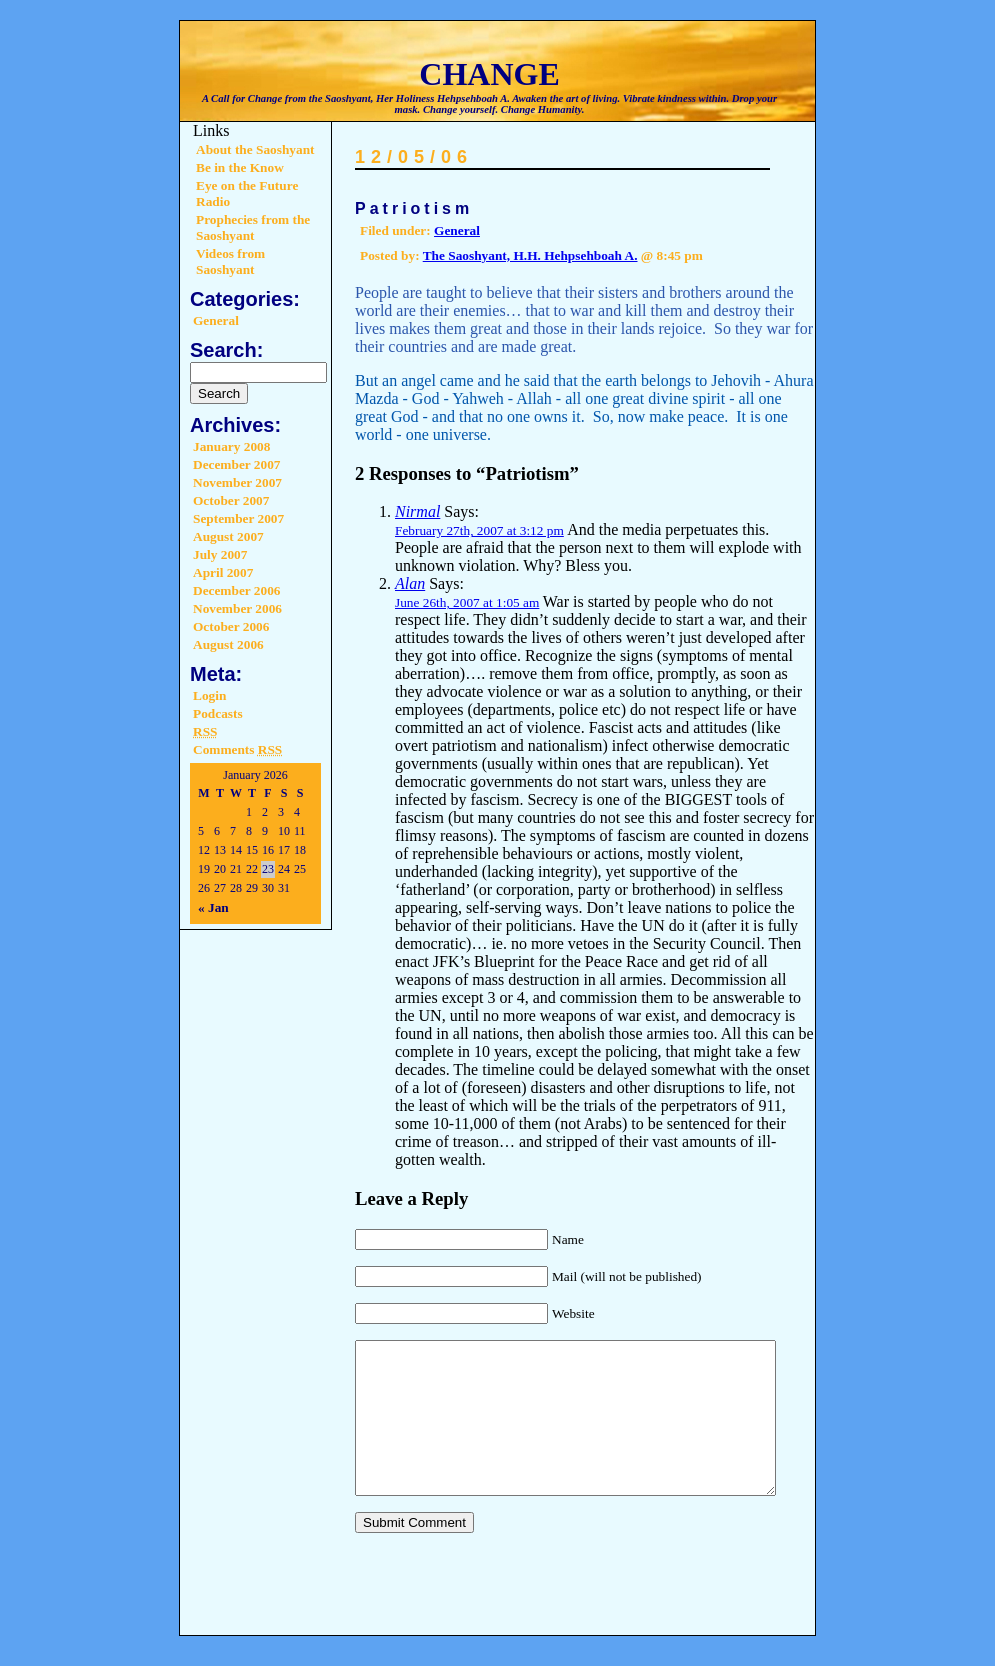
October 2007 (231, 500)
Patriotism (414, 208)
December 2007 (236, 464)
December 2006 (236, 590)
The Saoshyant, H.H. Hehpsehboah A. (530, 255)
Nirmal (417, 511)
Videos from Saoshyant (230, 261)
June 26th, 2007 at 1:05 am (467, 602)
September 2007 (238, 518)
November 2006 (237, 608)
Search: (226, 350)
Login (209, 695)
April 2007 (223, 572)
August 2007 (228, 536)
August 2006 (228, 644)
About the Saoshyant (255, 149)
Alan (410, 583)
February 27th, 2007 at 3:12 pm (479, 530)
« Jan (213, 907)
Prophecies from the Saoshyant (253, 227)
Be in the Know (240, 167)
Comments (237, 749)
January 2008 (231, 446)
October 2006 (231, 626)
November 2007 (237, 482)
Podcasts (218, 713)
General (216, 320)
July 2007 (220, 554)
